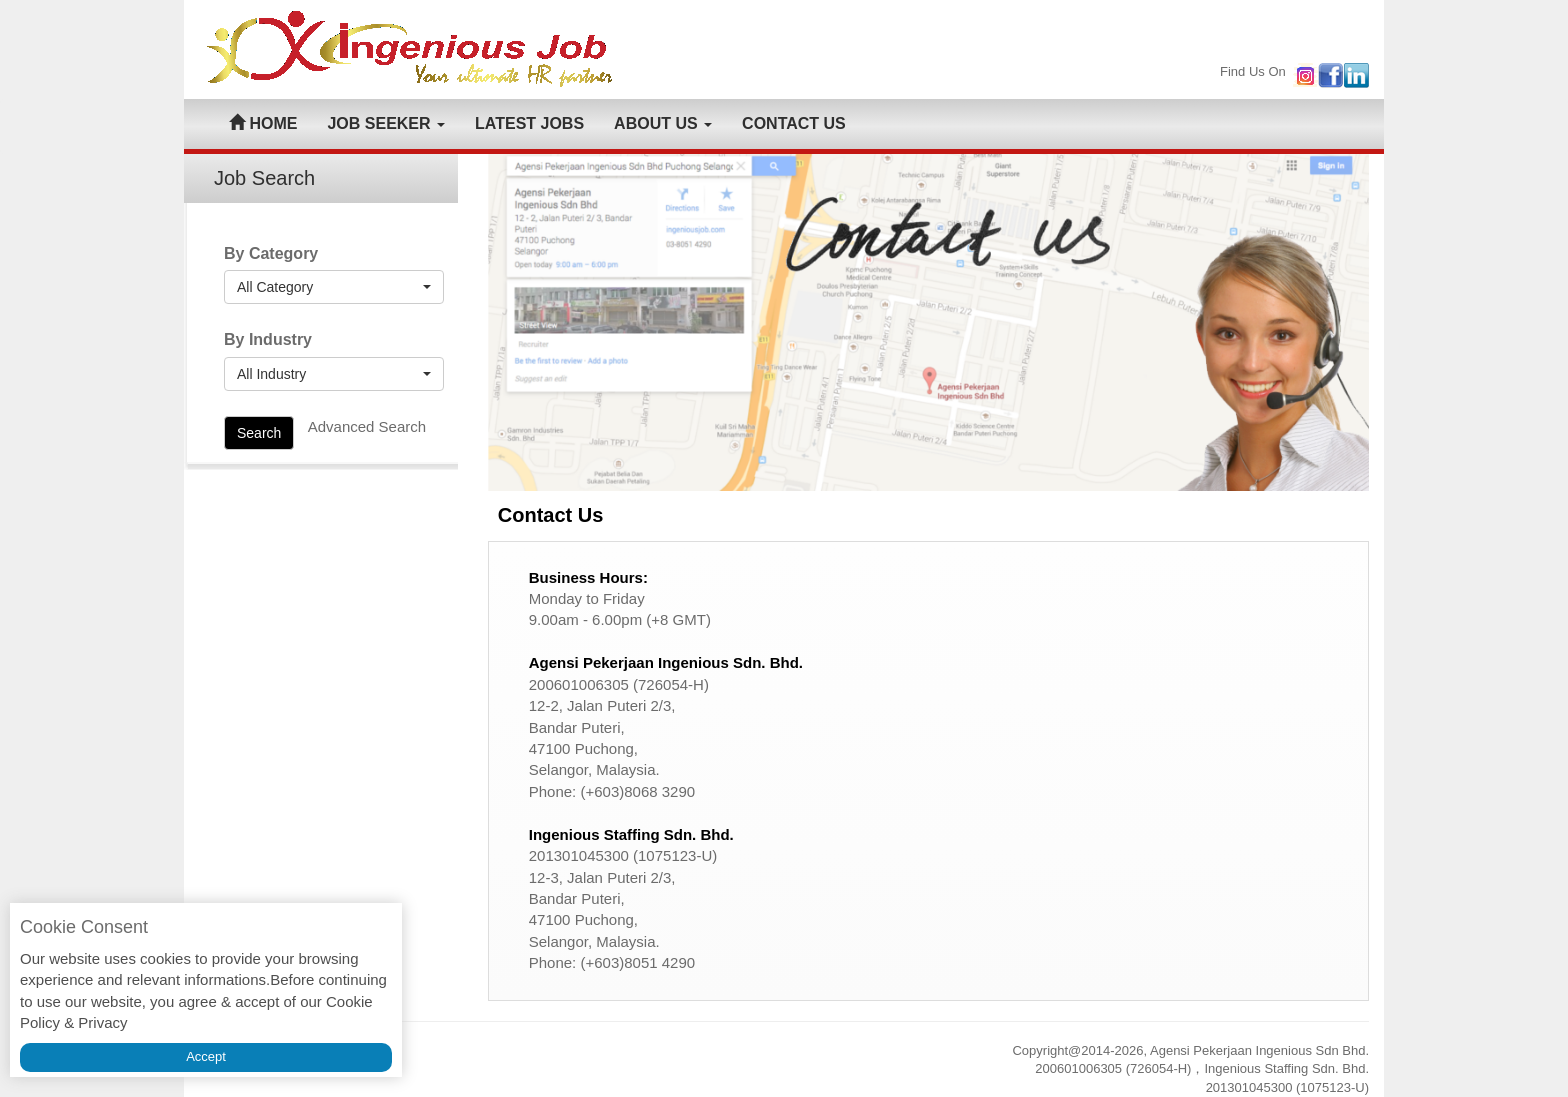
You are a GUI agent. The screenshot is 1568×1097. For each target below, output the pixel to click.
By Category (271, 253)
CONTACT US (794, 123)
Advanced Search (367, 426)
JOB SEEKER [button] (386, 123)
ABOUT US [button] (663, 123)
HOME (263, 123)
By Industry (268, 339)
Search (259, 433)
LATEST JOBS (529, 123)
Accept (206, 1056)
